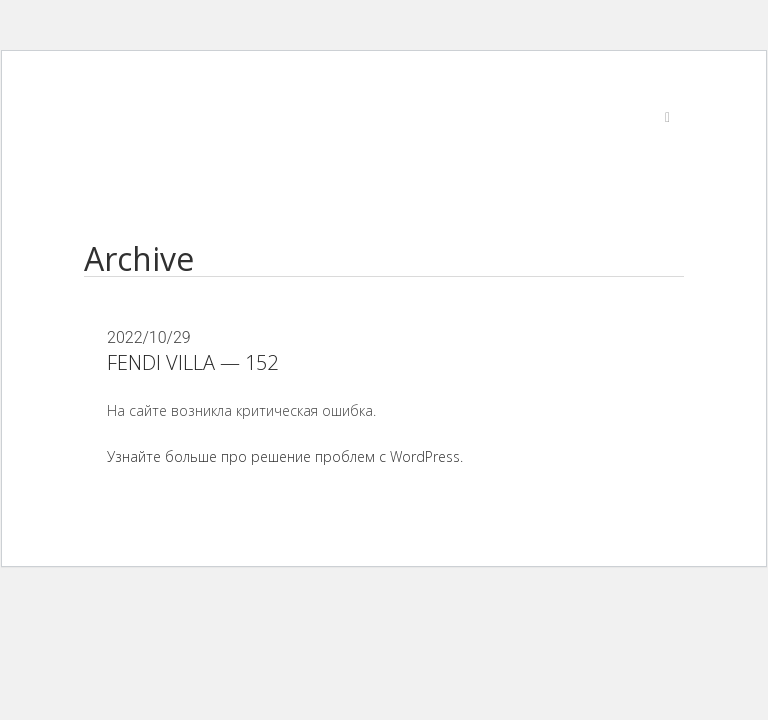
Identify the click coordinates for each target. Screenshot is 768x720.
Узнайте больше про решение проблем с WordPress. (285, 456)
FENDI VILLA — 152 (192, 362)
